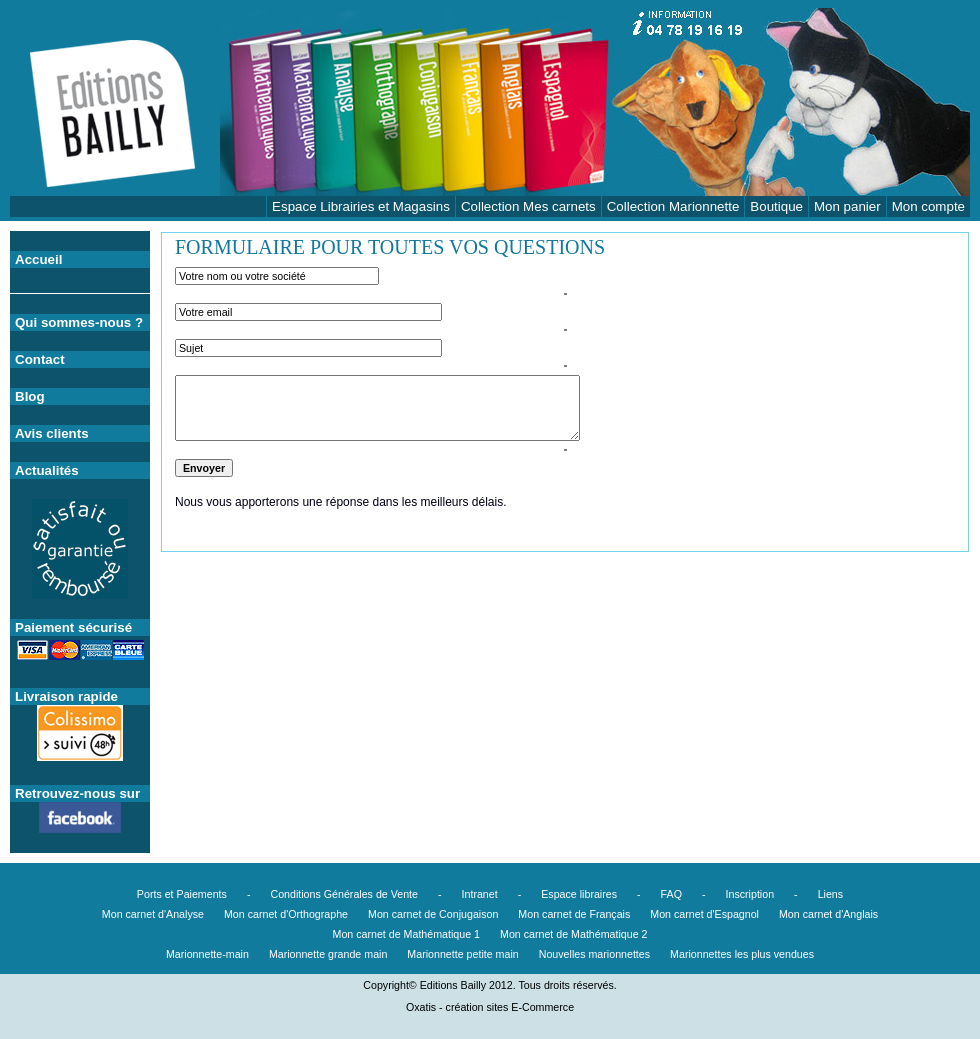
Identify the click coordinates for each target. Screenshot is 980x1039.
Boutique (776, 206)
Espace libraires (579, 894)
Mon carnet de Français (574, 914)
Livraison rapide (66, 696)
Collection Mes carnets (528, 206)
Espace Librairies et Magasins (361, 206)
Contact (40, 359)
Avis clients (52, 433)
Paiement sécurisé (73, 627)
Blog (30, 396)
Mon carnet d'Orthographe (286, 914)
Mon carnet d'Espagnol (704, 914)
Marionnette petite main (462, 954)
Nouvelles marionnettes (594, 954)
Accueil (38, 259)
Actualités (47, 470)
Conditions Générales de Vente (344, 894)
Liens (830, 894)
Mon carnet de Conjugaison (433, 914)
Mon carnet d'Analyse (153, 914)
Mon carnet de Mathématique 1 (407, 934)
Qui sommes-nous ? (79, 322)
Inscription (750, 894)
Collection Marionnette (673, 206)
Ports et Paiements (182, 894)
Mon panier (847, 206)
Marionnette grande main (328, 954)
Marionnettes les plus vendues (742, 954)
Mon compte (928, 206)
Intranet (480, 894)
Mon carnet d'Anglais (828, 914)
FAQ (671, 894)
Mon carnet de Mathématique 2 (574, 934)
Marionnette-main (207, 954)
